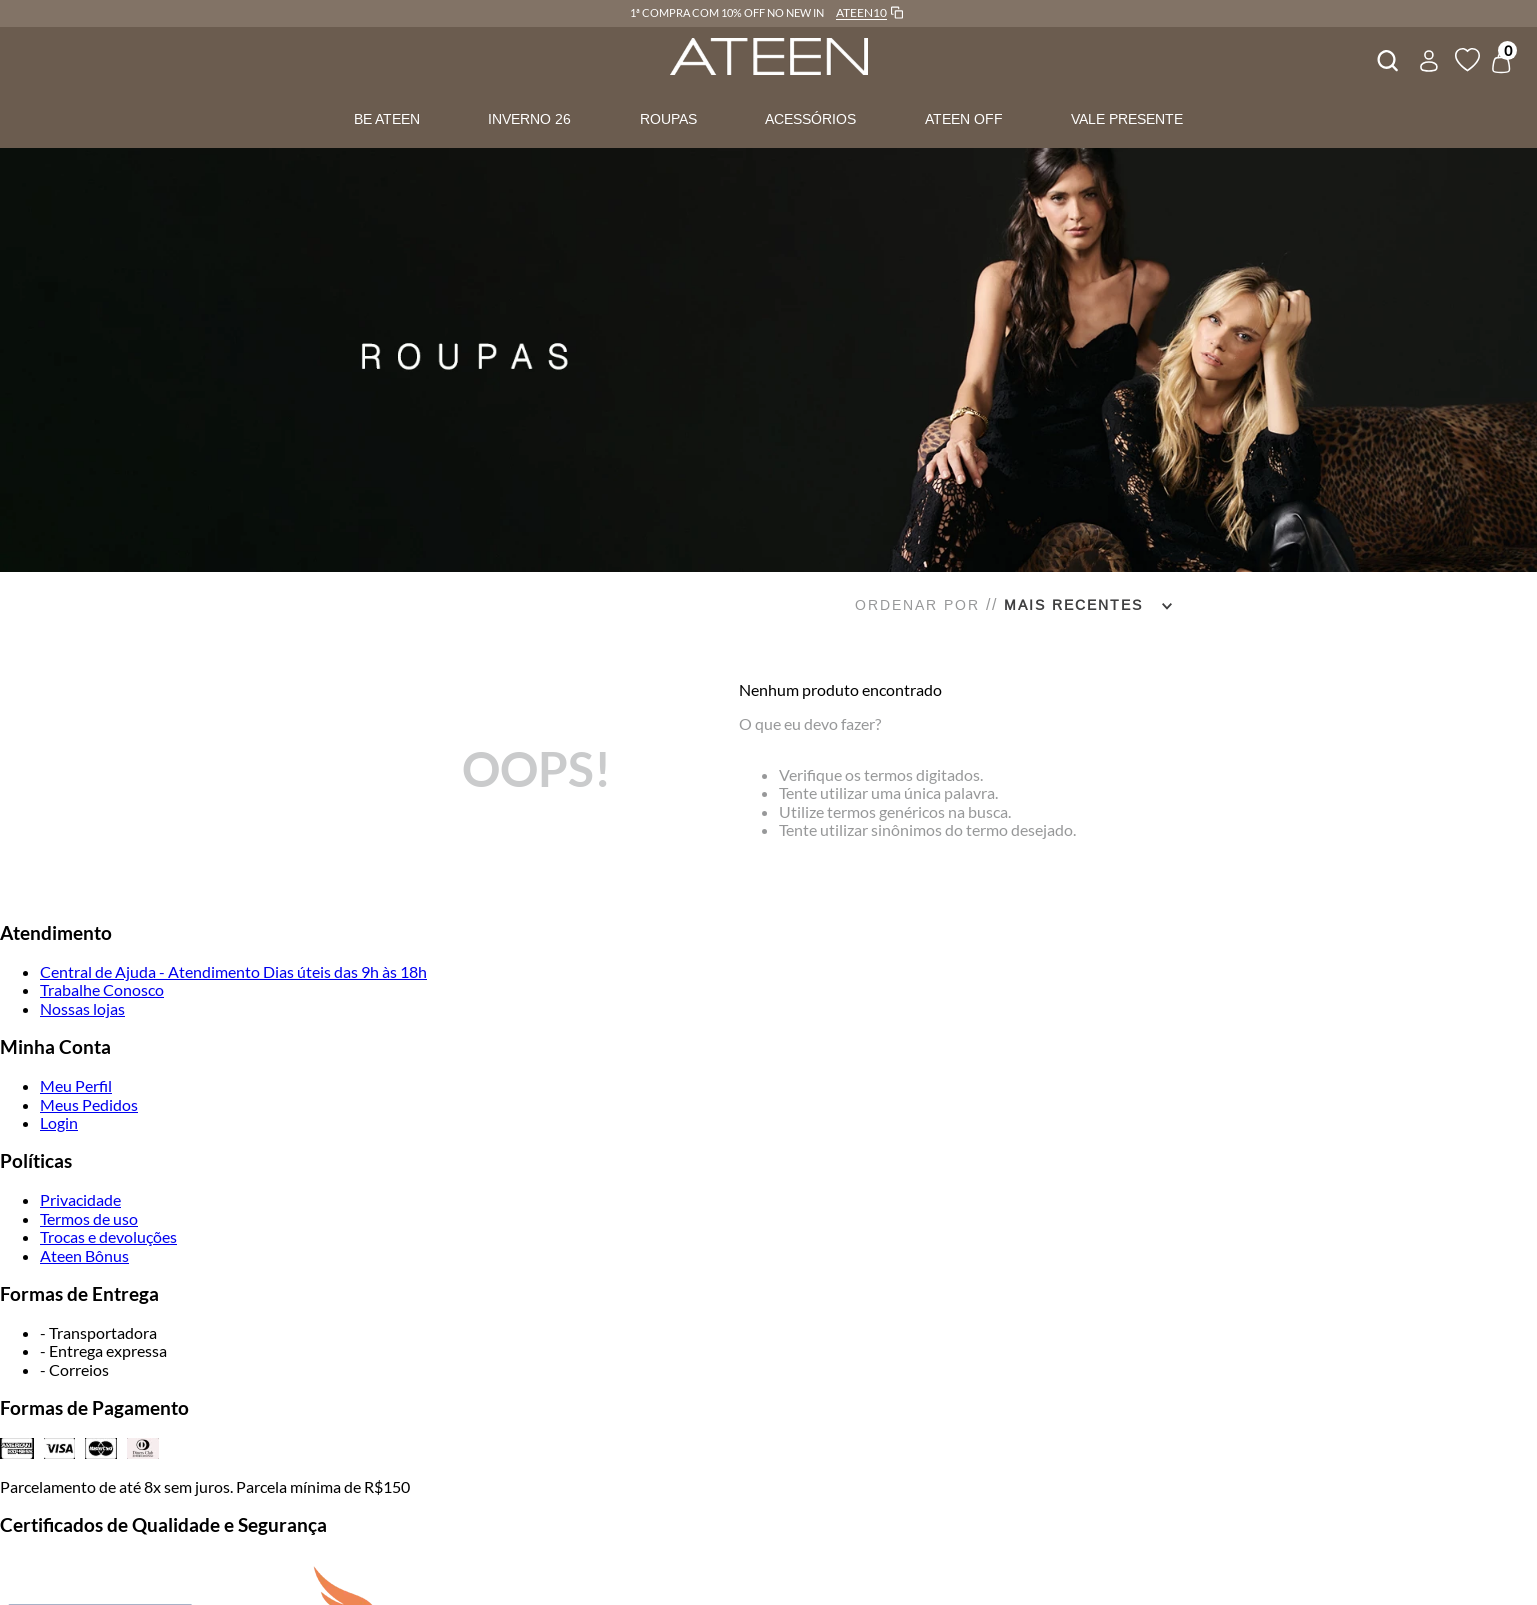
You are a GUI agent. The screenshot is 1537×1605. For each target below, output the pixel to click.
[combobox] (1386, 58)
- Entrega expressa (103, 1350)
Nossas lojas (82, 1008)
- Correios (74, 1369)
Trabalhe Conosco (102, 989)
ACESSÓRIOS (810, 119)
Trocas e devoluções (108, 1236)
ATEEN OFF (964, 119)
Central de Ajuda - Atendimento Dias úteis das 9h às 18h (233, 971)
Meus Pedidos (89, 1104)
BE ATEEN (387, 119)
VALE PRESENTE (1127, 119)
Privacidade (80, 1199)
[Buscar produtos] (1386, 58)
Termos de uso (89, 1218)
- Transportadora (98, 1332)
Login (59, 1122)
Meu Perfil (76, 1085)
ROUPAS (668, 119)
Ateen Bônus (84, 1255)
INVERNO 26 (529, 119)
